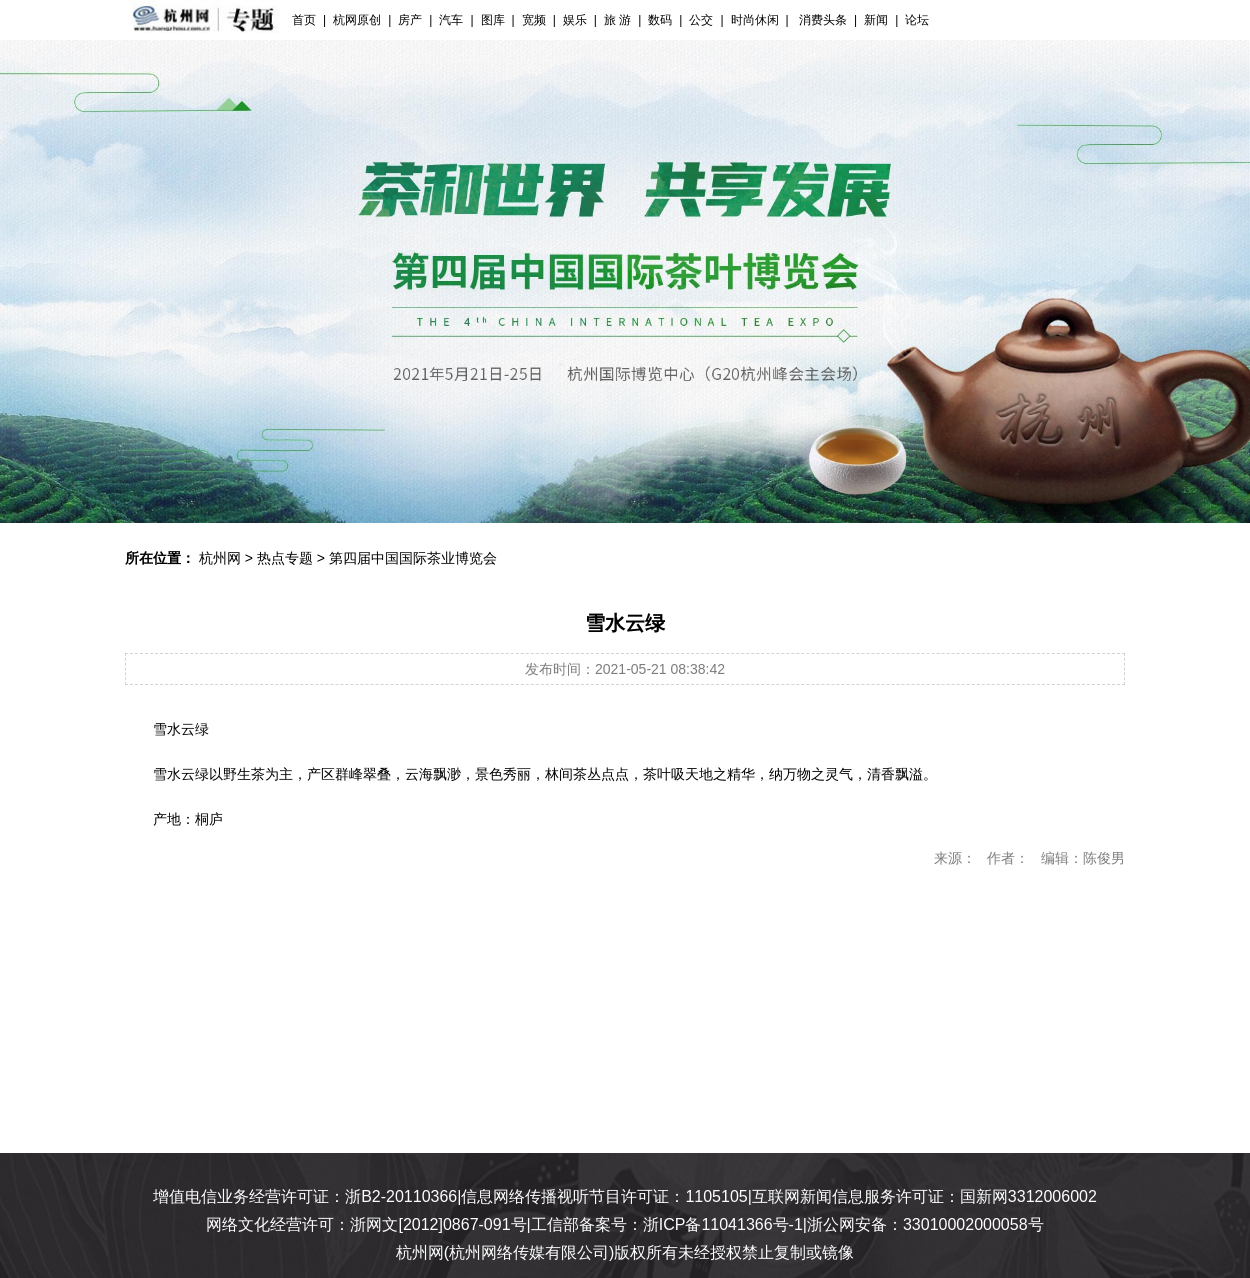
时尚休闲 (755, 20)
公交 (701, 20)
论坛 (917, 20)
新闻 (876, 20)
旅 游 (617, 20)
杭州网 (220, 558)
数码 (660, 20)
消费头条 (821, 20)
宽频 (534, 20)
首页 (304, 20)
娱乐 (575, 20)
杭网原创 (357, 20)
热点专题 (285, 558)
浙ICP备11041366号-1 (723, 1224)
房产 (410, 20)
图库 (493, 20)
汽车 (451, 20)
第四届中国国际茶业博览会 (413, 558)
